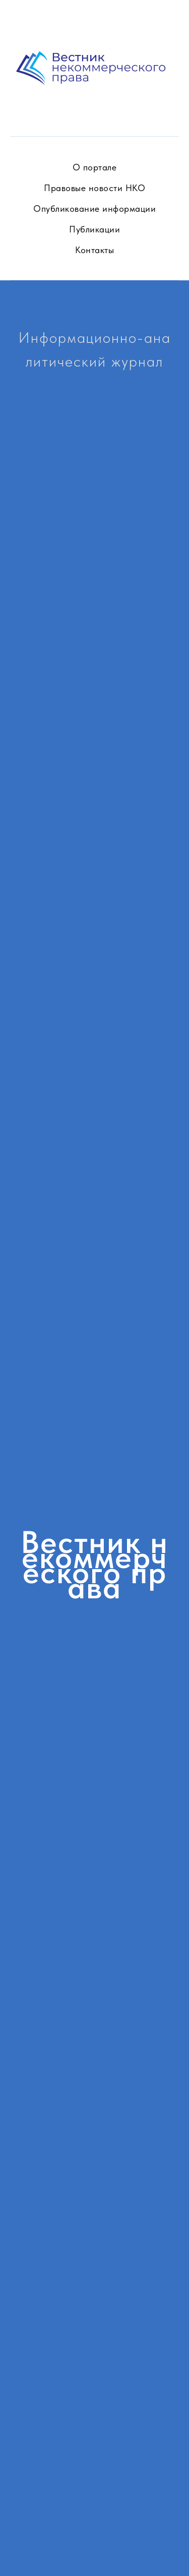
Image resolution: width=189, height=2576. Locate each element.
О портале (95, 167)
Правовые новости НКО (94, 188)
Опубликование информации (94, 208)
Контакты (94, 250)
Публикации (94, 229)
